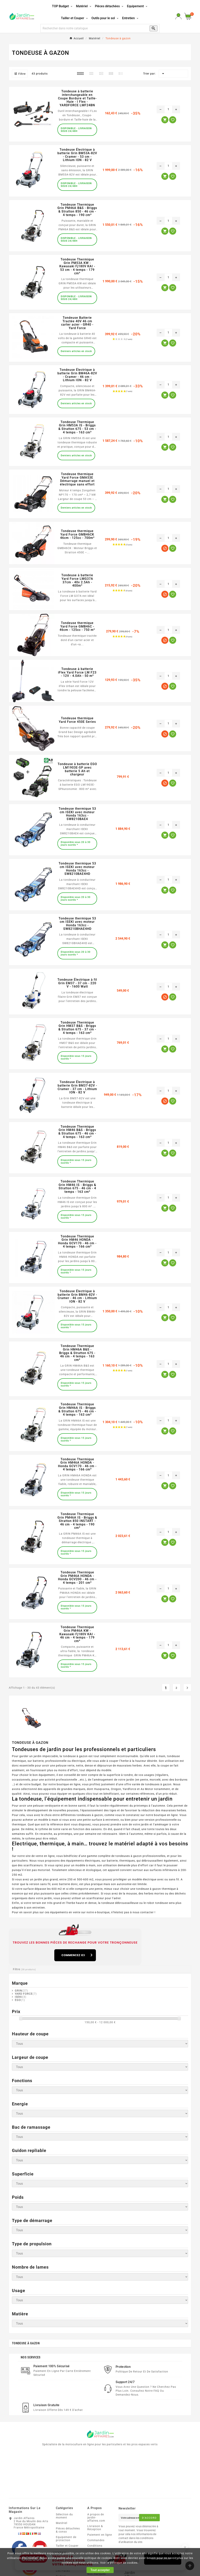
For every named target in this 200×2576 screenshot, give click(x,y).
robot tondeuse (157, 1902)
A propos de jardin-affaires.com (96, 2517)
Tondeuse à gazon (26, 2343)
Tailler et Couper (67, 2545)
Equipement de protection (66, 2538)
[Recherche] (94, 28)
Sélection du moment (64, 2516)
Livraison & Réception (95, 2528)
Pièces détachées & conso (68, 2530)
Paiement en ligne (99, 2534)
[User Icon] (178, 16)
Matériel (61, 2523)
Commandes (95, 2540)
